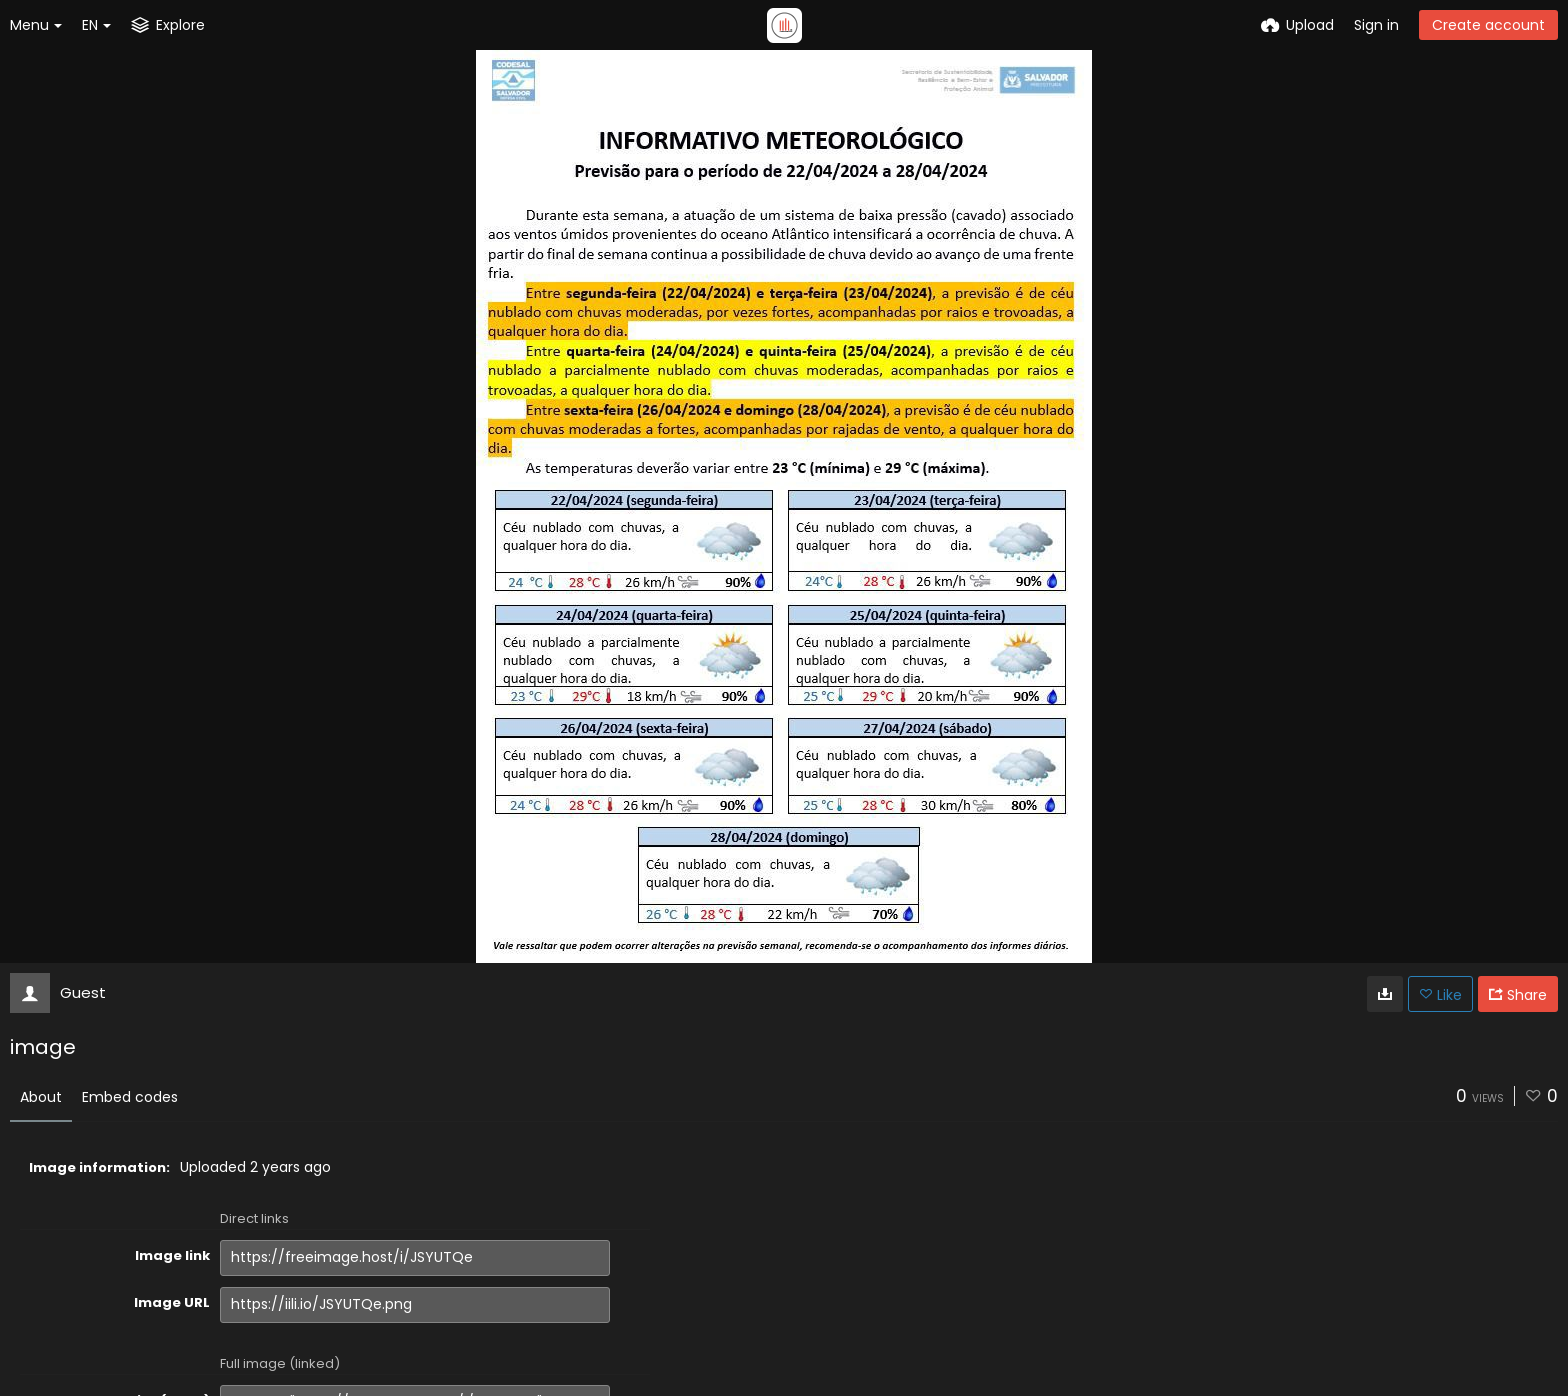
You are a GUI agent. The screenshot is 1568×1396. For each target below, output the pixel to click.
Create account (1488, 25)
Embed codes (130, 1097)
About (41, 1097)
